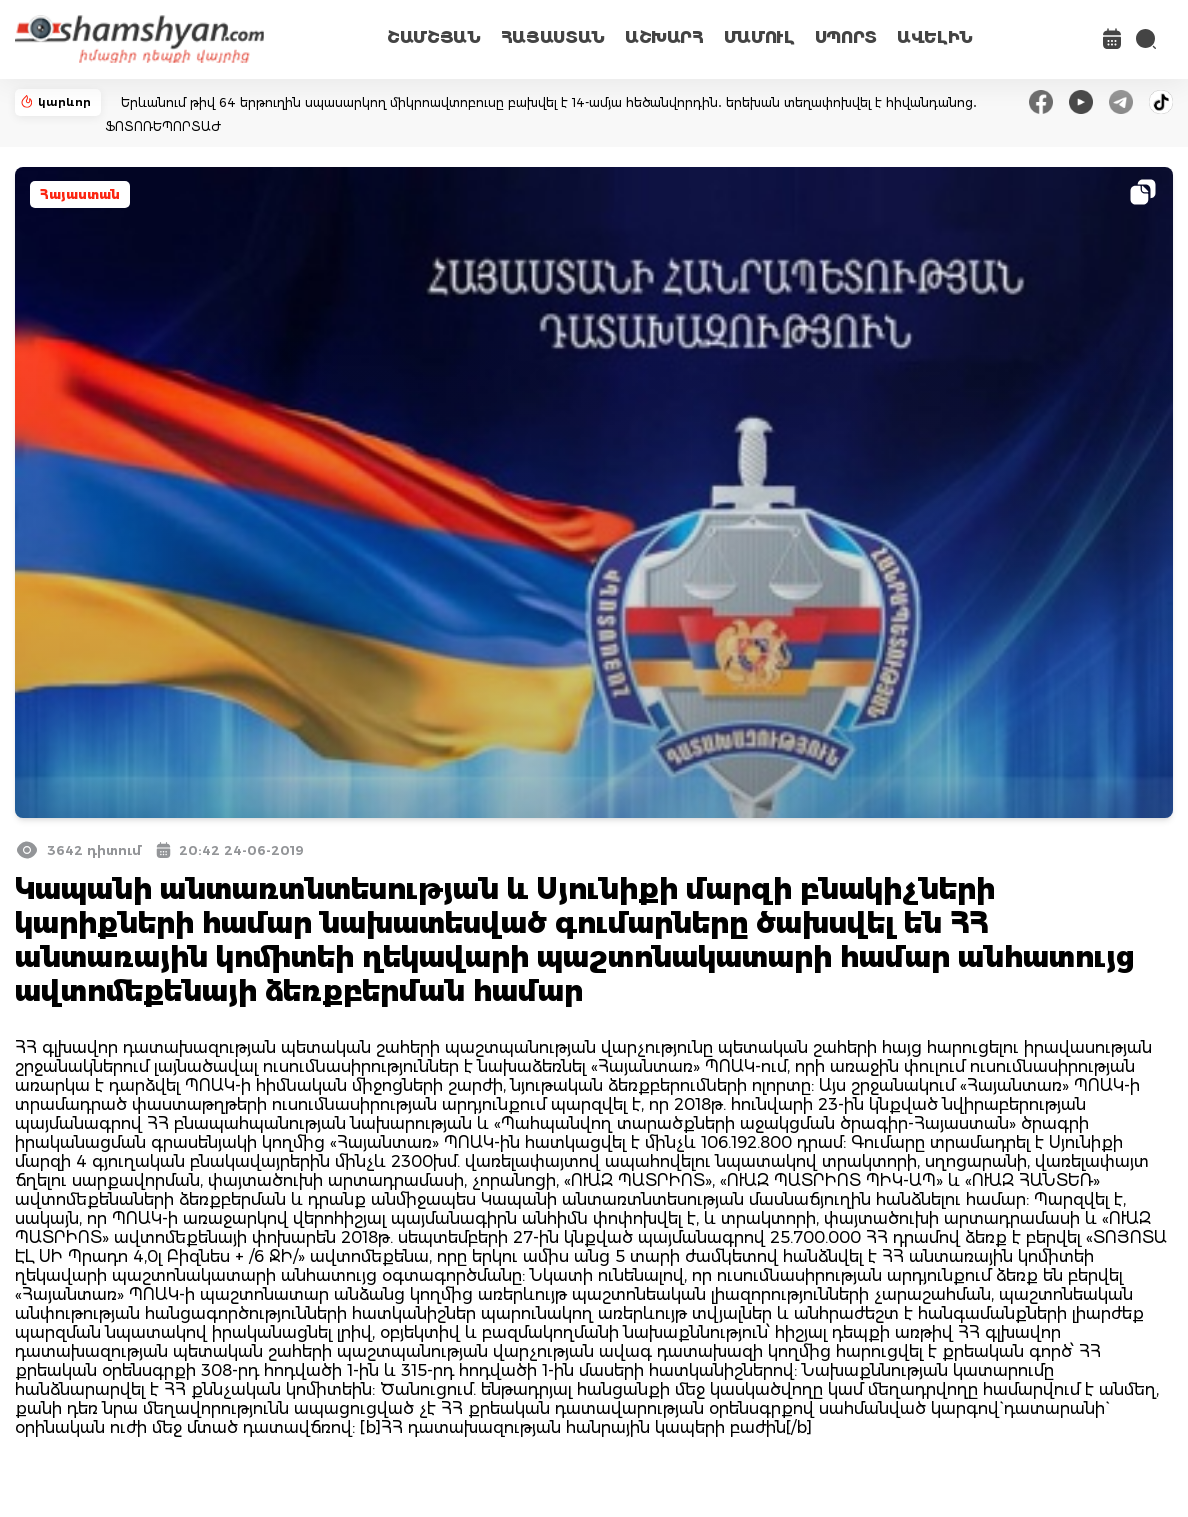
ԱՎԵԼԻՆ (935, 37)
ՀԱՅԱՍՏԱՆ (553, 37)
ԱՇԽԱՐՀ (664, 37)
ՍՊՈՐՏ (846, 37)
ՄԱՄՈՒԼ (759, 37)
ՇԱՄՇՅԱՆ (434, 37)
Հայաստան (80, 194)
